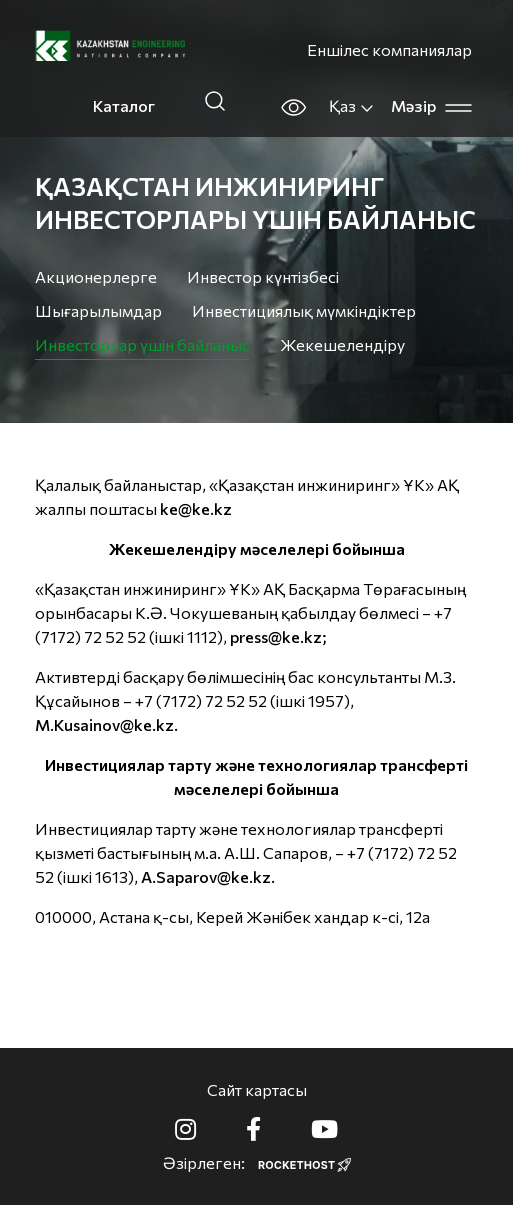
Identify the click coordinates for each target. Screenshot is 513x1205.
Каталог (124, 105)
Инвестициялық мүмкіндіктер (304, 310)
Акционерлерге (96, 276)
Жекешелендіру (342, 344)
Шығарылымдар (98, 310)
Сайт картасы (257, 1089)
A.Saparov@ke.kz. (208, 876)
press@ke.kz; (278, 636)
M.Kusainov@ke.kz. (106, 724)
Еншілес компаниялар (389, 49)
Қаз (352, 106)
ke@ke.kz (196, 508)
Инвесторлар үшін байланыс (142, 344)
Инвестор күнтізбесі (263, 276)
